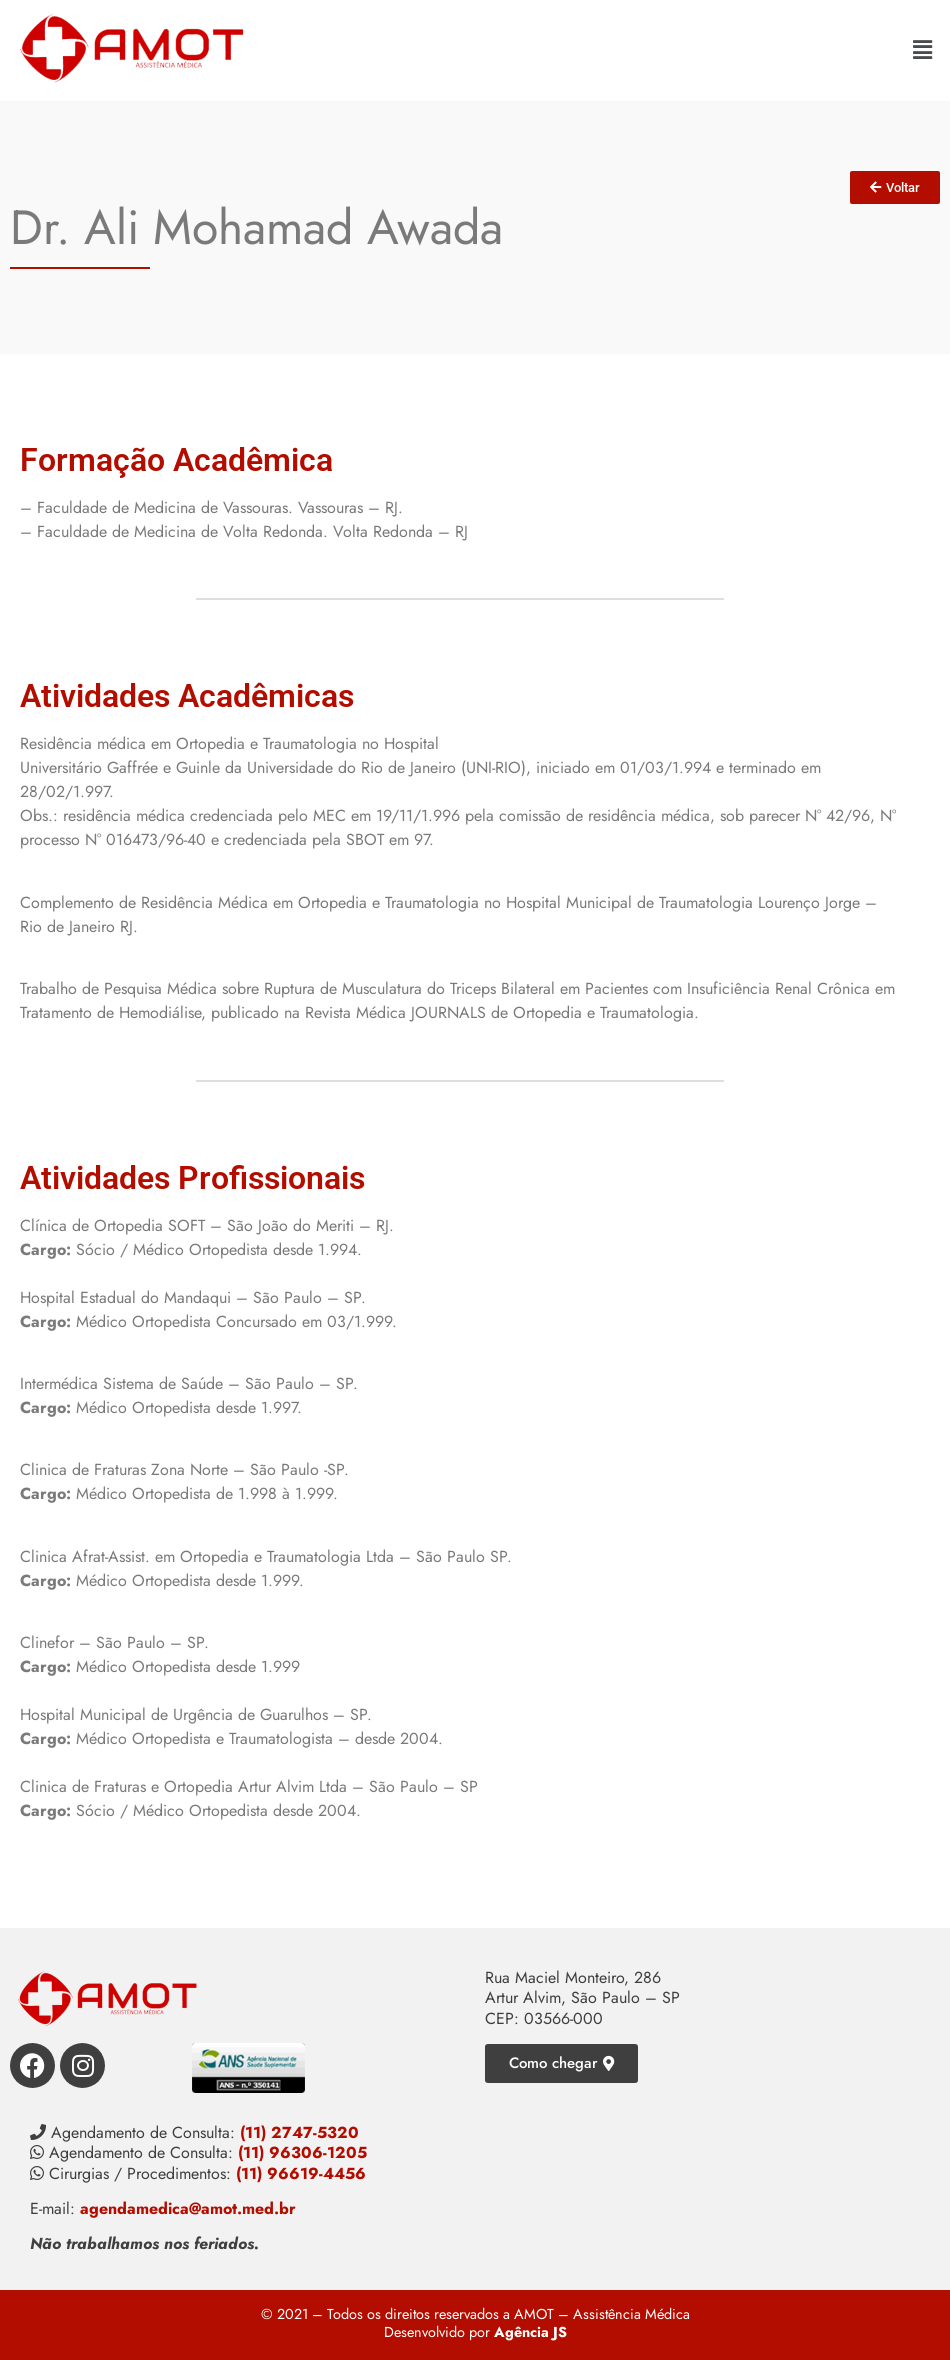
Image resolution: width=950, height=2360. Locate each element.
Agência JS (530, 2332)
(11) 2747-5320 (299, 2132)
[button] (923, 50)
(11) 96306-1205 (302, 2152)
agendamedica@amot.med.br (188, 2208)
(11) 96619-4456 (301, 2173)
